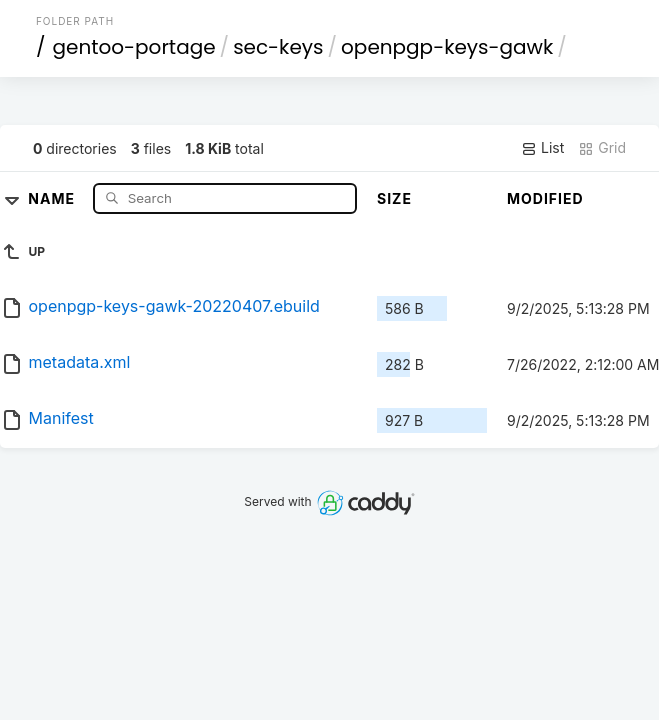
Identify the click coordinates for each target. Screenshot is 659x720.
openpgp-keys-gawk (447, 47)
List (542, 148)
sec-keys (278, 47)
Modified (545, 198)
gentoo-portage (133, 47)
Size (394, 198)
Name (53, 197)
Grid (602, 148)
